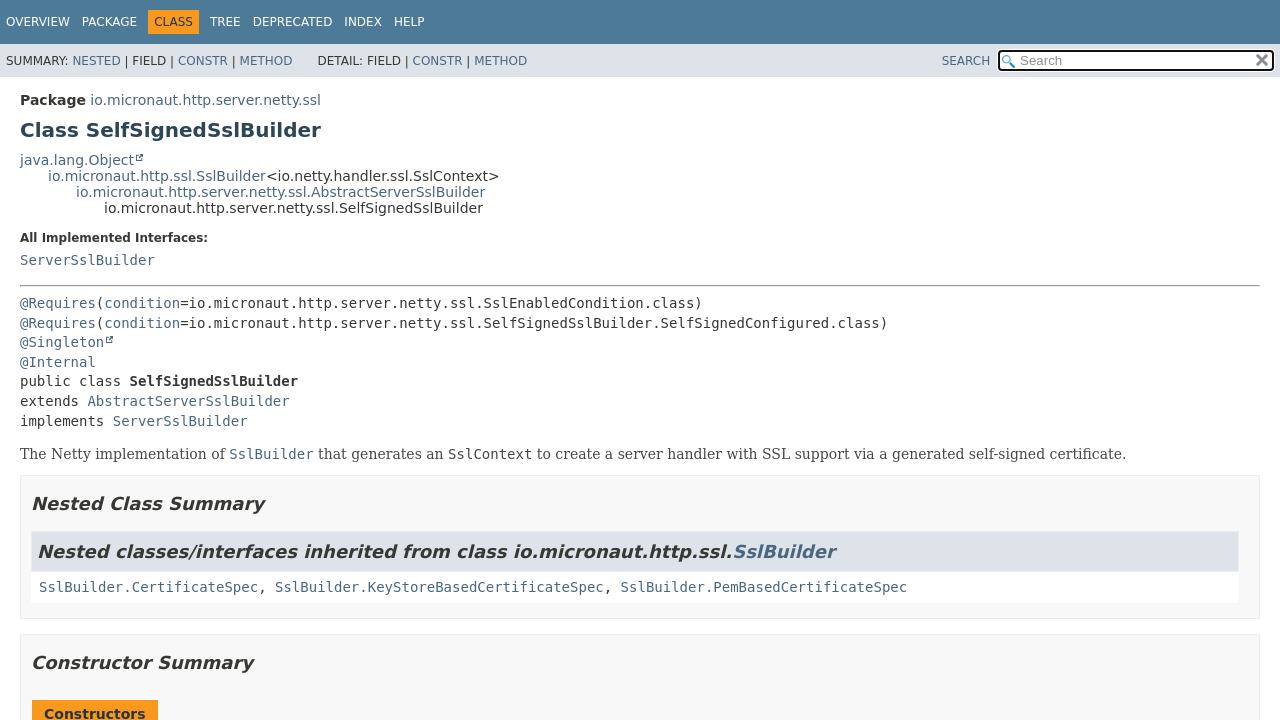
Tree (225, 22)
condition (142, 303)
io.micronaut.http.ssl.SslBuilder (157, 176)
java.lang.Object (77, 160)
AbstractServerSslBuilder (188, 401)
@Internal (58, 362)
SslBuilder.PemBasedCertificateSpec (764, 587)
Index (363, 22)
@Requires (58, 303)
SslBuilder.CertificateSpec (148, 587)
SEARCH (966, 61)
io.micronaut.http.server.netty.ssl (205, 100)
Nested (96, 61)
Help (409, 22)
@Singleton (62, 342)
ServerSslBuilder (87, 260)
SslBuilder (783, 551)
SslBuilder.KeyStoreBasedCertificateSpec (439, 587)
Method (266, 61)
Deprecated (293, 22)
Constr (203, 61)
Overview (38, 22)
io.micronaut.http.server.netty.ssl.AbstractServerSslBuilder (280, 192)
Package (109, 22)
